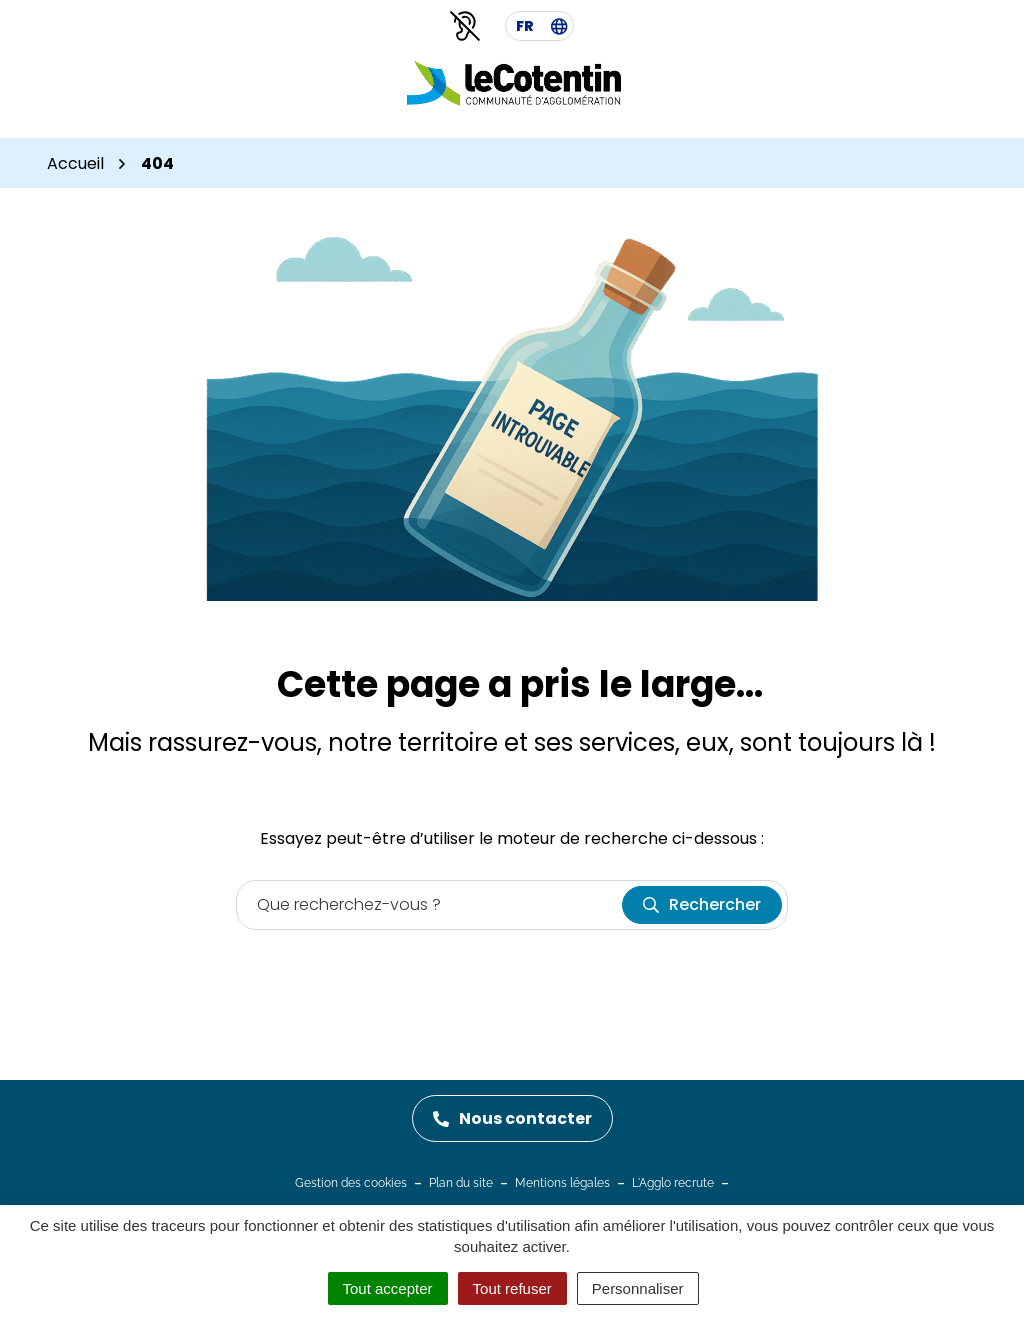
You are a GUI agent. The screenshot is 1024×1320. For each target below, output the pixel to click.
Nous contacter (512, 1118)
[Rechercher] (702, 905)
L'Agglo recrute (673, 1183)
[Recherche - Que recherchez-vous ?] (430, 905)
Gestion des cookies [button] (351, 1183)
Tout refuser (512, 1288)
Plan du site (461, 1183)
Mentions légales (562, 1183)
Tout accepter (388, 1288)
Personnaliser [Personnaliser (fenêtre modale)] (638, 1288)
